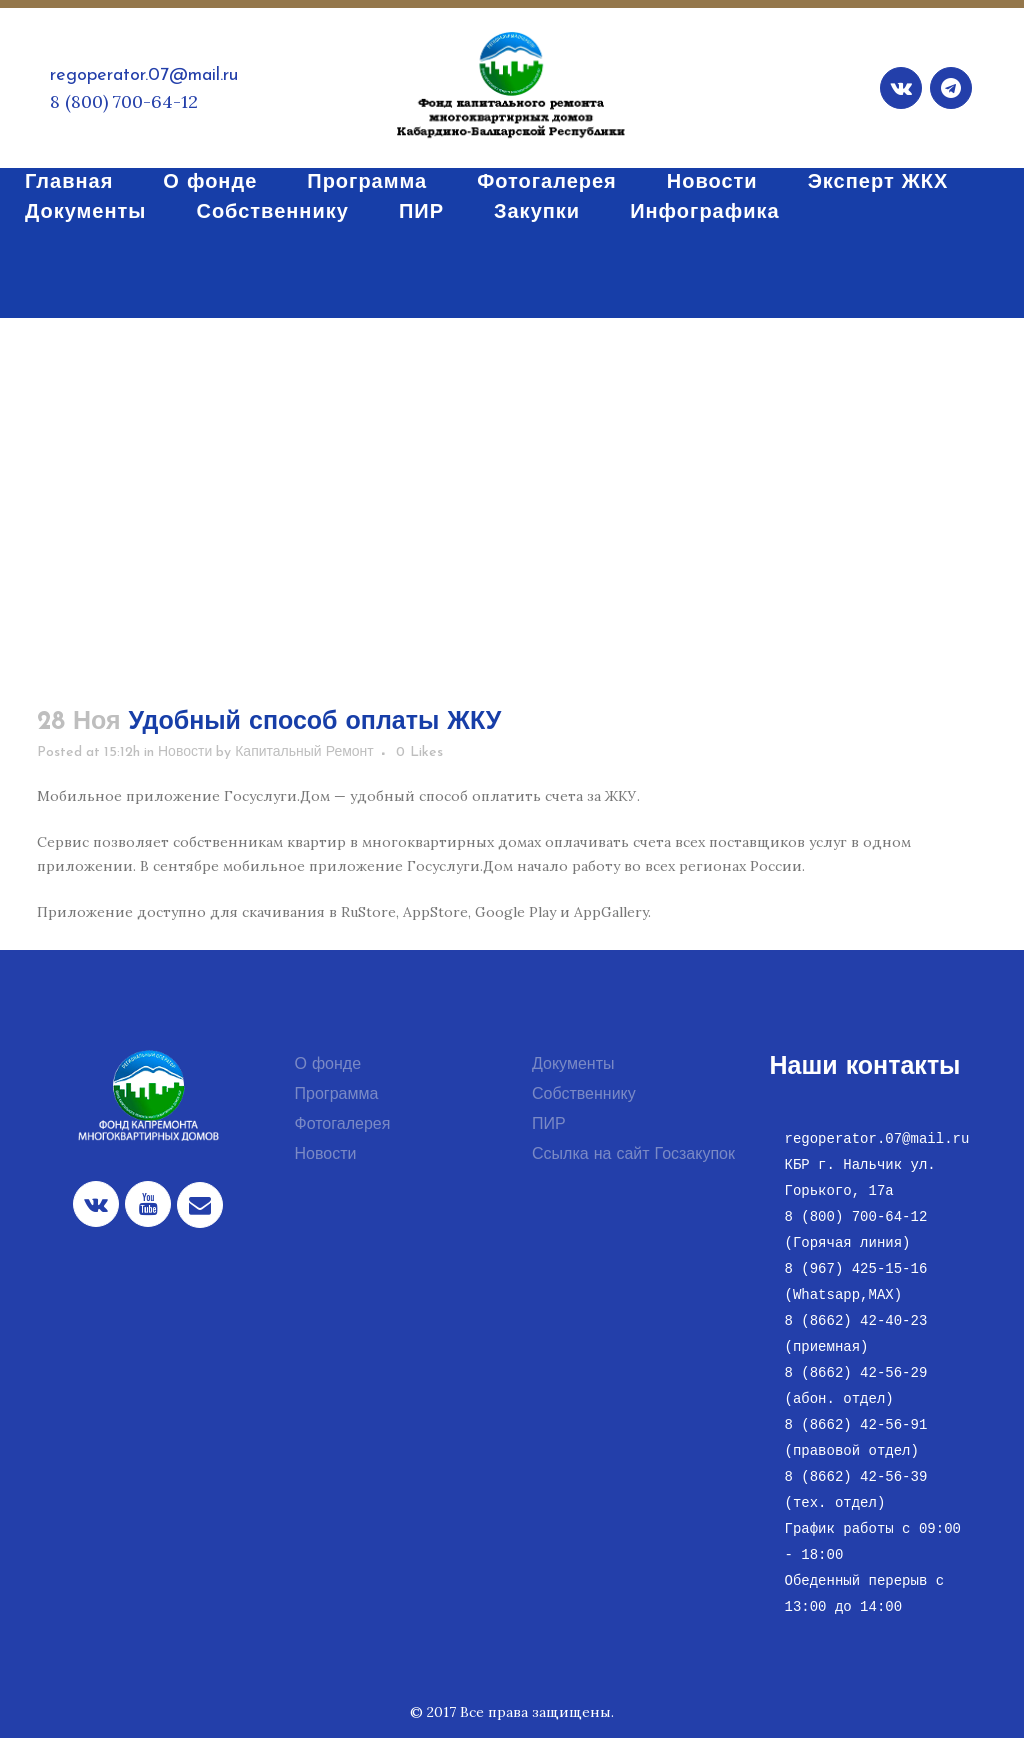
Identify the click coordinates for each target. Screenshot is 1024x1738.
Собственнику (584, 1095)
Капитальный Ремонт (304, 752)
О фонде (328, 1065)
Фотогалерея (343, 1125)
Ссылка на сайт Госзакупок (633, 1155)
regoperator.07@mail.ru (144, 75)
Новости (185, 752)
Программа (337, 1095)
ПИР (549, 1125)
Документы (573, 1065)
